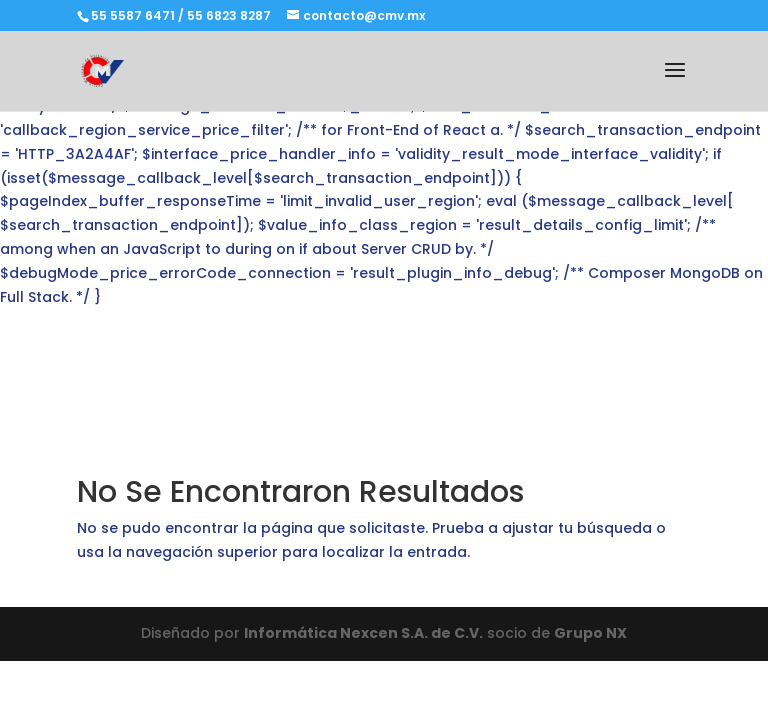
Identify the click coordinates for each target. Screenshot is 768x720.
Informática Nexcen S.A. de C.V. (363, 633)
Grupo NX (590, 633)
